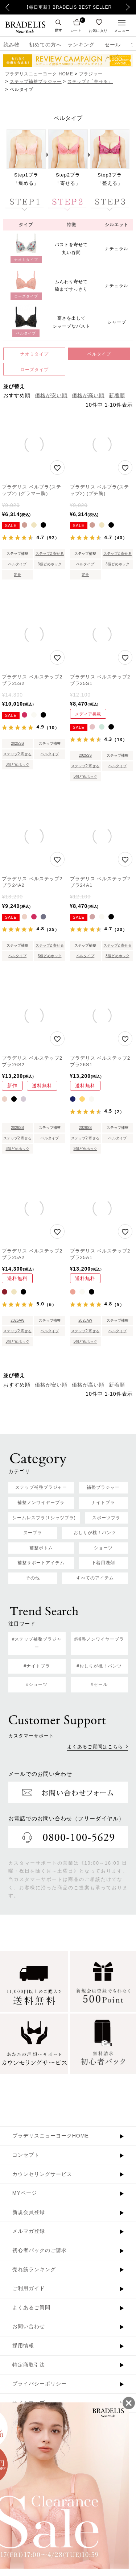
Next (129, 7)
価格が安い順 (51, 395)
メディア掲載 (88, 714)
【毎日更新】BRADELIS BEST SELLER (68, 7)
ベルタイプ (99, 354)
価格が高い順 (88, 395)
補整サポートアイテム (41, 1562)
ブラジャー (91, 73)
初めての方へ (43, 44)
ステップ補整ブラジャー (36, 81)
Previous (7, 7)
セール (112, 44)
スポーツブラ (106, 1517)
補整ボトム (41, 1547)
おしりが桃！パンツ (95, 1532)
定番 (17, 575)
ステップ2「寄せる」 (90, 81)
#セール (99, 1684)
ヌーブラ (32, 1532)
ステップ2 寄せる (50, 554)
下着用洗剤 (103, 1562)
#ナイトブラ (37, 1666)
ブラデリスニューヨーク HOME (39, 73)
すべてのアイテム (95, 1577)
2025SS (17, 743)
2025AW (17, 1320)
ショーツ (103, 1547)
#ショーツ (37, 1684)
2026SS (17, 1128)
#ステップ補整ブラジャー (37, 1643)
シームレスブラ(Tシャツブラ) (43, 1517)
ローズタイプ (34, 369)
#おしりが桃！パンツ (99, 1666)
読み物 (12, 44)
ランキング (81, 44)
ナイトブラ (103, 1502)
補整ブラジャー (103, 1487)
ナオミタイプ (34, 354)
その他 (33, 1577)
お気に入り (98, 30)
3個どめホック (50, 564)
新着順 (117, 395)
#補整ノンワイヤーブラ (99, 1639)
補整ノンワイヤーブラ (41, 1502)
